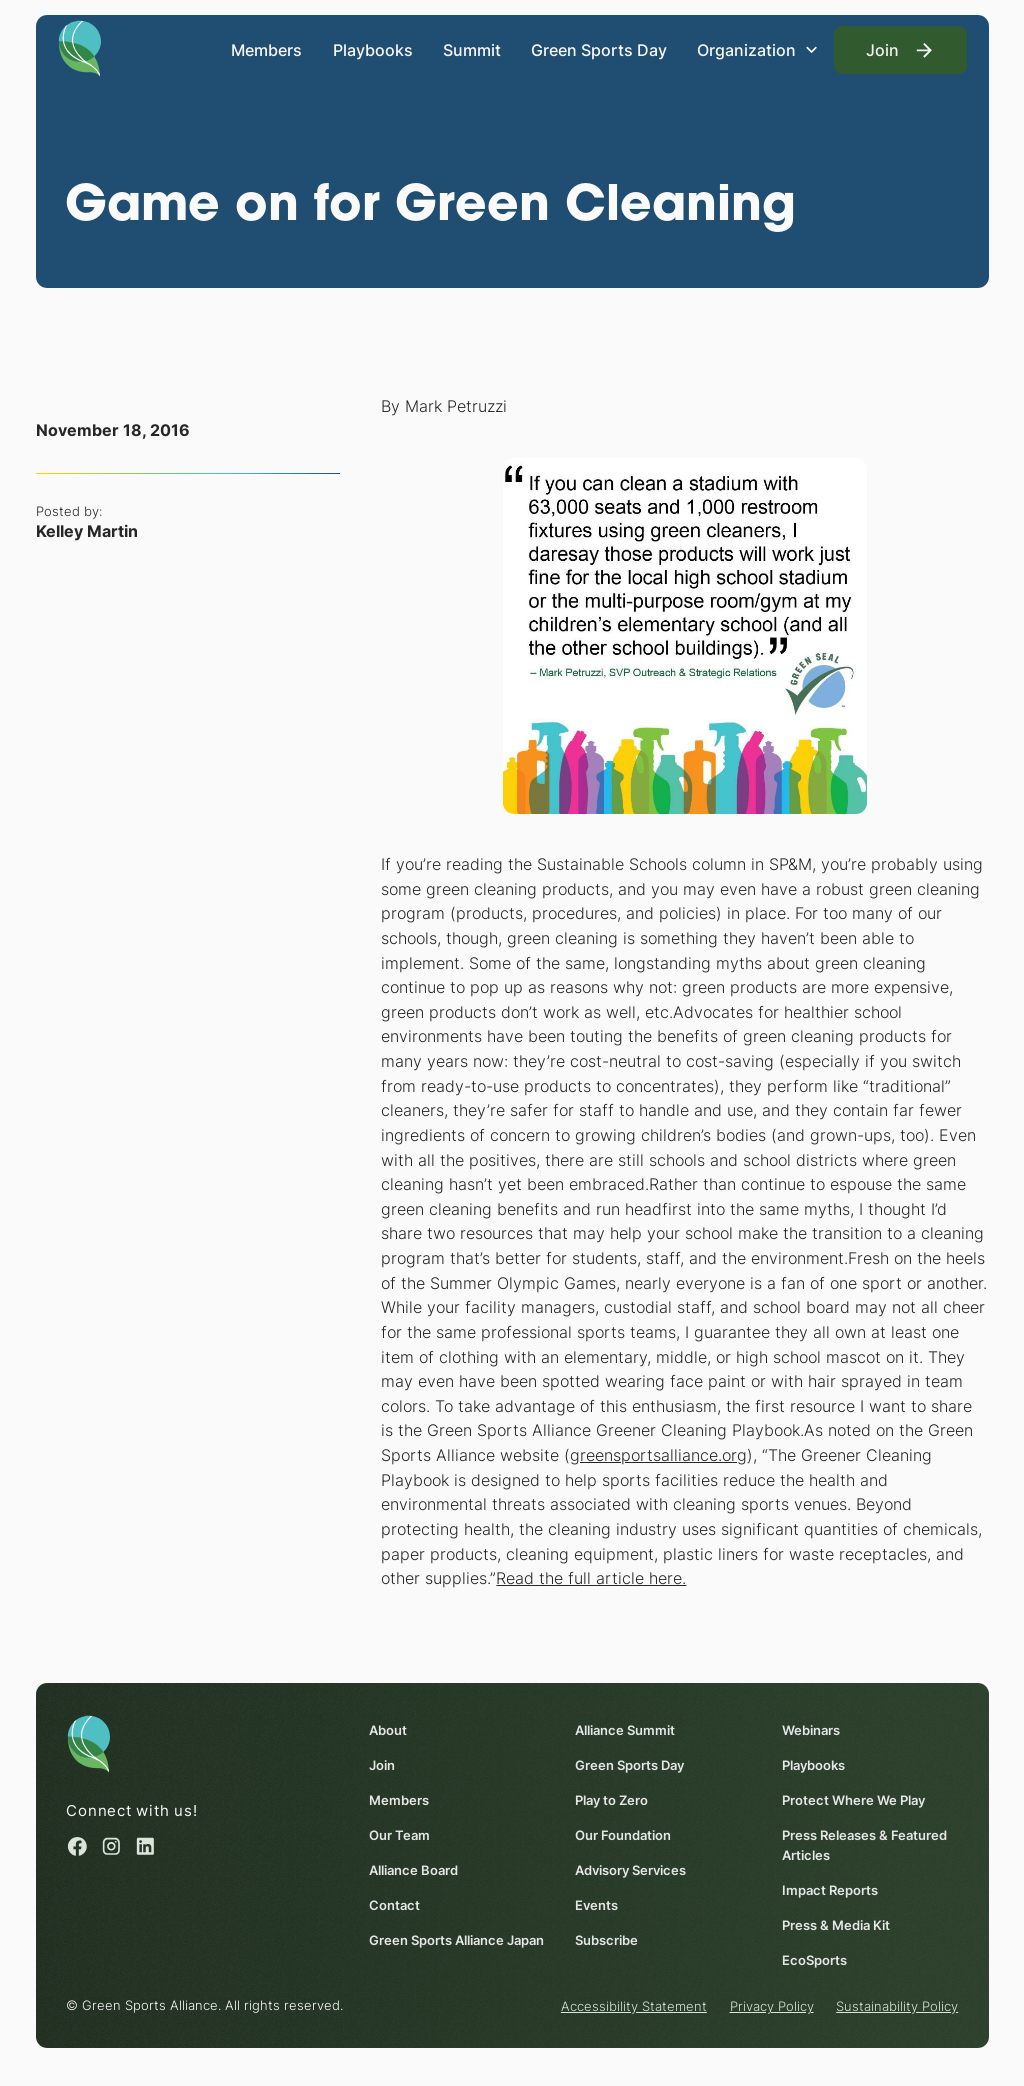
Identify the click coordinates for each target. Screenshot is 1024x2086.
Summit (472, 50)
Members (266, 50)
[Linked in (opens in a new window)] (145, 1845)
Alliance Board (412, 1869)
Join (381, 1764)
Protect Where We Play (853, 1799)
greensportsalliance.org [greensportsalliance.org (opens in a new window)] (658, 1455)
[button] (758, 50)
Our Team (398, 1834)
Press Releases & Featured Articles (864, 1844)
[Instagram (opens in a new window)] (111, 1845)
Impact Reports (830, 1889)
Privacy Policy (771, 2006)
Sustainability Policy (897, 2006)
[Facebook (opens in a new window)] (77, 1845)
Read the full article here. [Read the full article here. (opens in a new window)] (591, 1578)
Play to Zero (611, 1799)
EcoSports (814, 1959)
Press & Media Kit (836, 1924)
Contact (393, 1904)
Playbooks (372, 50)
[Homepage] (79, 47)
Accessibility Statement (634, 2006)
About (387, 1729)
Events (596, 1904)
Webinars (811, 1729)
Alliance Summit (625, 1729)
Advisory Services (630, 1869)
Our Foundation (623, 1834)
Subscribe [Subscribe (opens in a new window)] (606, 1939)
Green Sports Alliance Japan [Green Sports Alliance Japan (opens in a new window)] (455, 1939)
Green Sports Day (599, 50)
